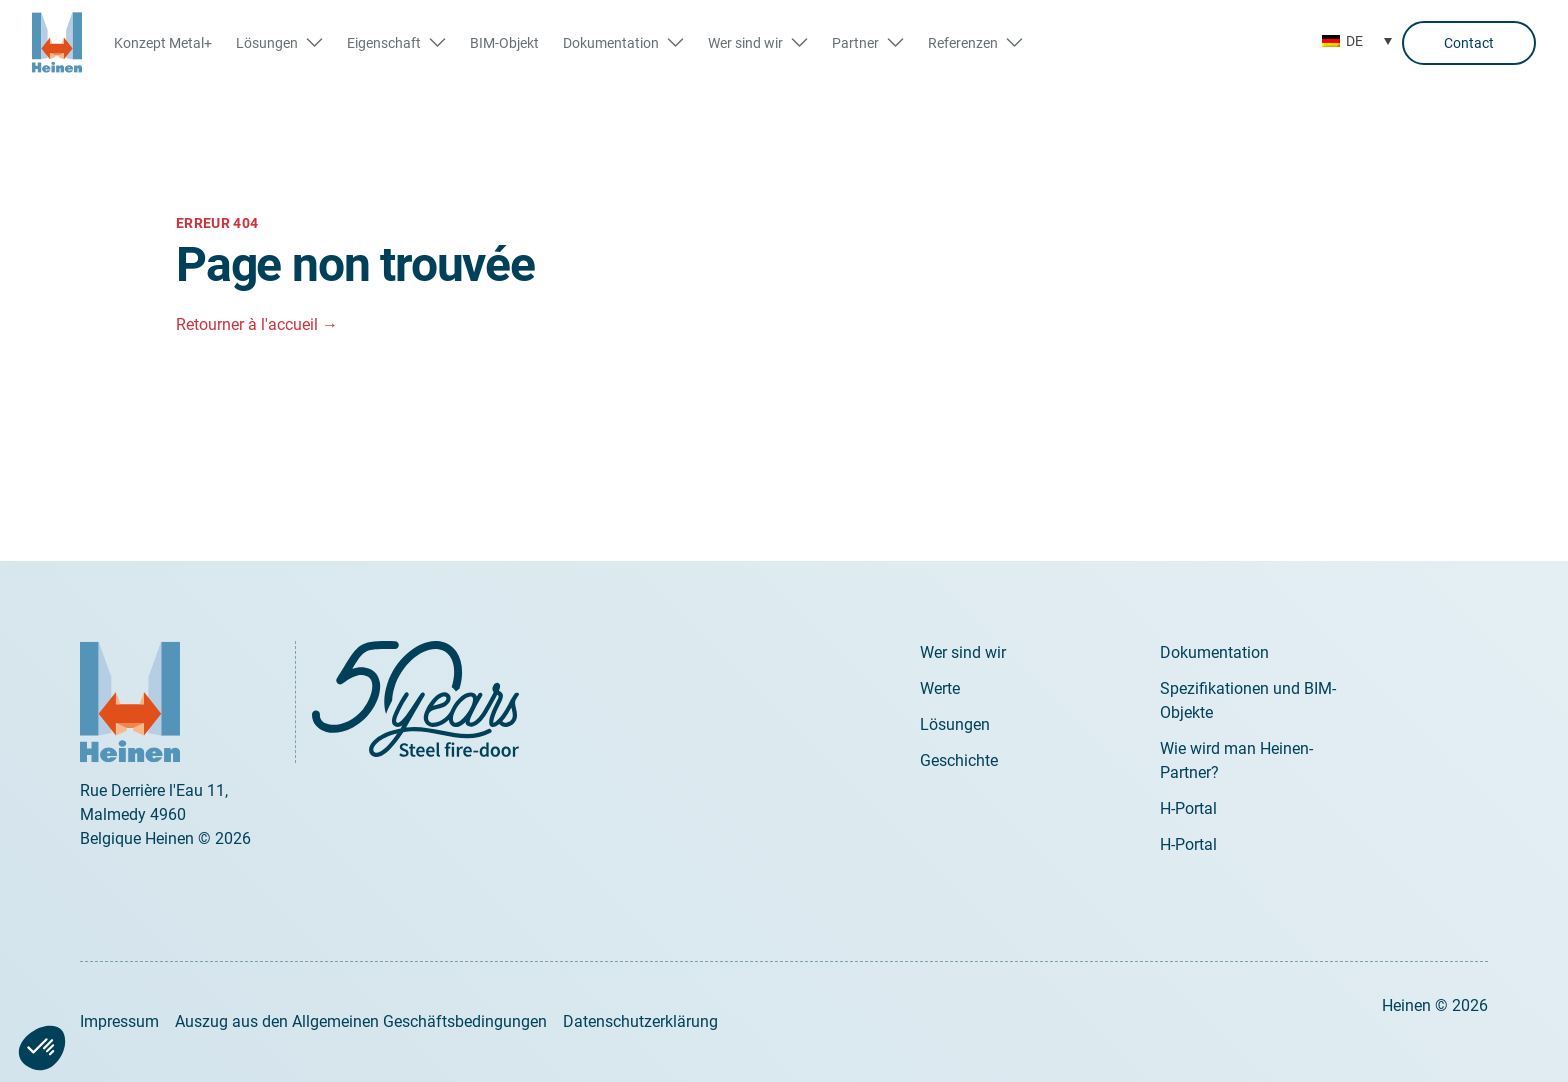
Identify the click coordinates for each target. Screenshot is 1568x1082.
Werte (940, 688)
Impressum (119, 1021)
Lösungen (955, 724)
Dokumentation (1214, 652)
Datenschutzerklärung (640, 1021)
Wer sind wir (963, 652)
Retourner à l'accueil (257, 324)
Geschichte (959, 760)
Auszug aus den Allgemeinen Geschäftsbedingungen (361, 1021)
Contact (1469, 43)
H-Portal (1188, 808)
